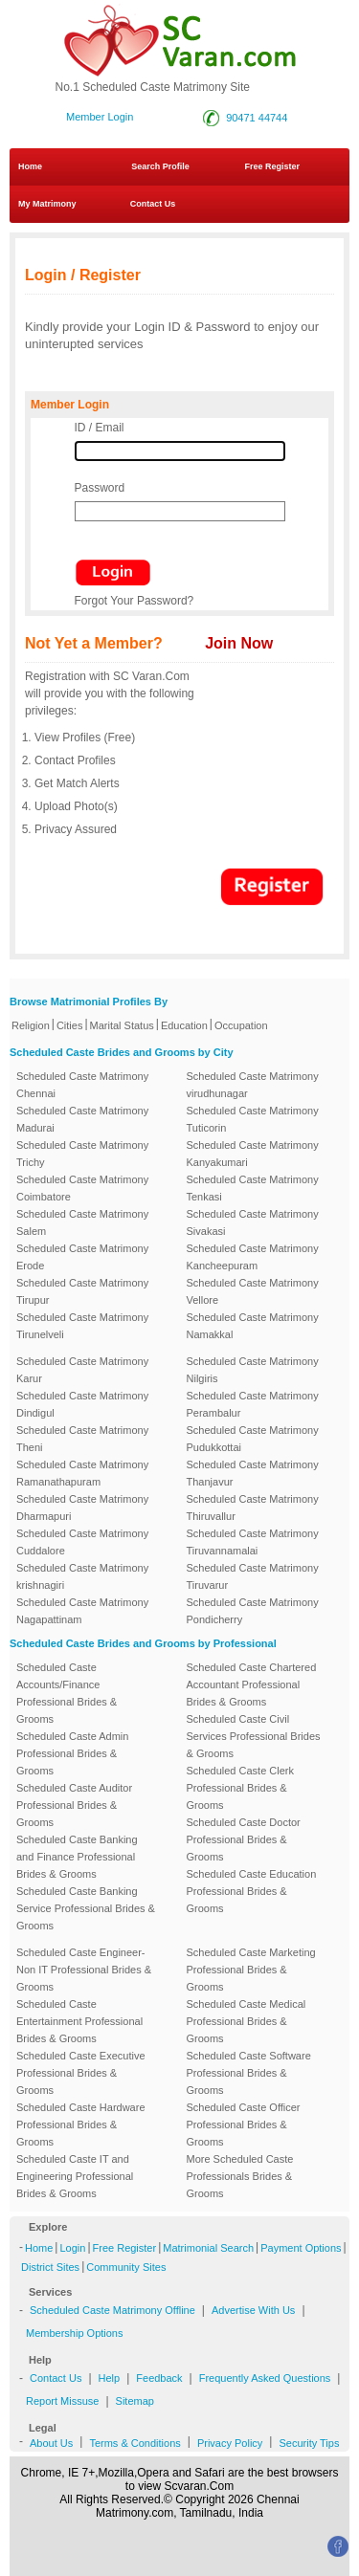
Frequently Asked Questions (265, 2378)
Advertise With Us (253, 2310)
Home (30, 166)
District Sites (50, 2267)
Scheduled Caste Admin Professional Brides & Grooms (72, 1753)
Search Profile (160, 166)
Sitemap (135, 2401)
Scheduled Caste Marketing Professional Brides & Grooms (251, 1970)
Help (110, 2378)
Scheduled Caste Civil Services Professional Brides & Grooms (254, 1736)
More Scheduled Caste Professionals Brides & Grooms (240, 2176)
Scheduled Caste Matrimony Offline (112, 2310)
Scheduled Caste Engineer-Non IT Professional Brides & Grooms (83, 1970)
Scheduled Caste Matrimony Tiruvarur (253, 1576)
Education (184, 1025)
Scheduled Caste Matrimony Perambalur (253, 1404)
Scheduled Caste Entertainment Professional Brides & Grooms (79, 2021)
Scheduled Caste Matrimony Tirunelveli (82, 1325)
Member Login (99, 116)
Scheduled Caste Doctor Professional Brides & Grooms (244, 1839)
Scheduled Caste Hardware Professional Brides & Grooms (81, 2124)
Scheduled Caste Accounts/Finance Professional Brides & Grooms (66, 1693)
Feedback (159, 2378)
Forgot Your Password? (134, 600)
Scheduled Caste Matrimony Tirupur (82, 1291)
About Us (51, 2443)
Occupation (241, 1025)
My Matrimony (47, 204)
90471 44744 (256, 117)
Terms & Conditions (134, 2443)
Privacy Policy (229, 2443)
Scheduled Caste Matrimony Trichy (82, 1153)
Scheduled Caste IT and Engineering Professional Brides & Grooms (74, 2176)
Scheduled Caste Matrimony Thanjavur (253, 1473)
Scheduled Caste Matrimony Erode (82, 1257)
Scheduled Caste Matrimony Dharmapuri (82, 1507)
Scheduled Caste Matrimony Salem (82, 1222)
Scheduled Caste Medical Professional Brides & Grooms (246, 2021)
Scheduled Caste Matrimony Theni (82, 1438)
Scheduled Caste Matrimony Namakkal (253, 1325)
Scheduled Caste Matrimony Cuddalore (82, 1542)
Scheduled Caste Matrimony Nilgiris (253, 1369)
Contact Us (146, 204)
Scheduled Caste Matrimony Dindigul (82, 1404)
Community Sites (126, 2267)
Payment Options (300, 2248)
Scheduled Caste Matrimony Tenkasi (253, 1188)
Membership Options (74, 2333)
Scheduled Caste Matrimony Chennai (82, 1084)
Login (72, 2248)
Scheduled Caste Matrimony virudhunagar (253, 1084)
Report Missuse (62, 2401)
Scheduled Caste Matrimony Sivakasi (253, 1222)
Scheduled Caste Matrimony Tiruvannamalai (253, 1542)
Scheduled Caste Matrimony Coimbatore (82, 1188)
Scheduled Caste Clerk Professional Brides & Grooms (241, 1788)
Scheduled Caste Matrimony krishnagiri (82, 1576)
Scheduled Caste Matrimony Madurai (82, 1119)
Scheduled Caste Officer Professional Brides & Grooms (244, 2124)
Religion (30, 1025)
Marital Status (122, 1025)
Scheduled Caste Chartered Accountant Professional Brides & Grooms (252, 1684)
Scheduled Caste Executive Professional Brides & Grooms (81, 2073)
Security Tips (309, 2443)
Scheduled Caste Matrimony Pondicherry (253, 1610)
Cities (69, 1025)
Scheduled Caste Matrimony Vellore (253, 1291)
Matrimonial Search (208, 2248)
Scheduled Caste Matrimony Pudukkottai (253, 1438)
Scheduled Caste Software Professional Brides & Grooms (249, 2073)
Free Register (272, 166)
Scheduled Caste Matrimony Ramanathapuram (82, 1473)
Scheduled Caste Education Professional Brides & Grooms (252, 1891)
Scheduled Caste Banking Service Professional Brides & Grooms (85, 1908)
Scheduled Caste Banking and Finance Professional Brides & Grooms (77, 1857)
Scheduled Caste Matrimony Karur (82, 1369)
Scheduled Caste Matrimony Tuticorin (253, 1119)
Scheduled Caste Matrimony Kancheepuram (253, 1257)
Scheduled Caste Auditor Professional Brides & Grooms (74, 1805)
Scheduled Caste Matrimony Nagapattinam (82, 1610)
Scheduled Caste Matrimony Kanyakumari (253, 1153)
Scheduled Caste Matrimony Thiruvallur (253, 1507)
